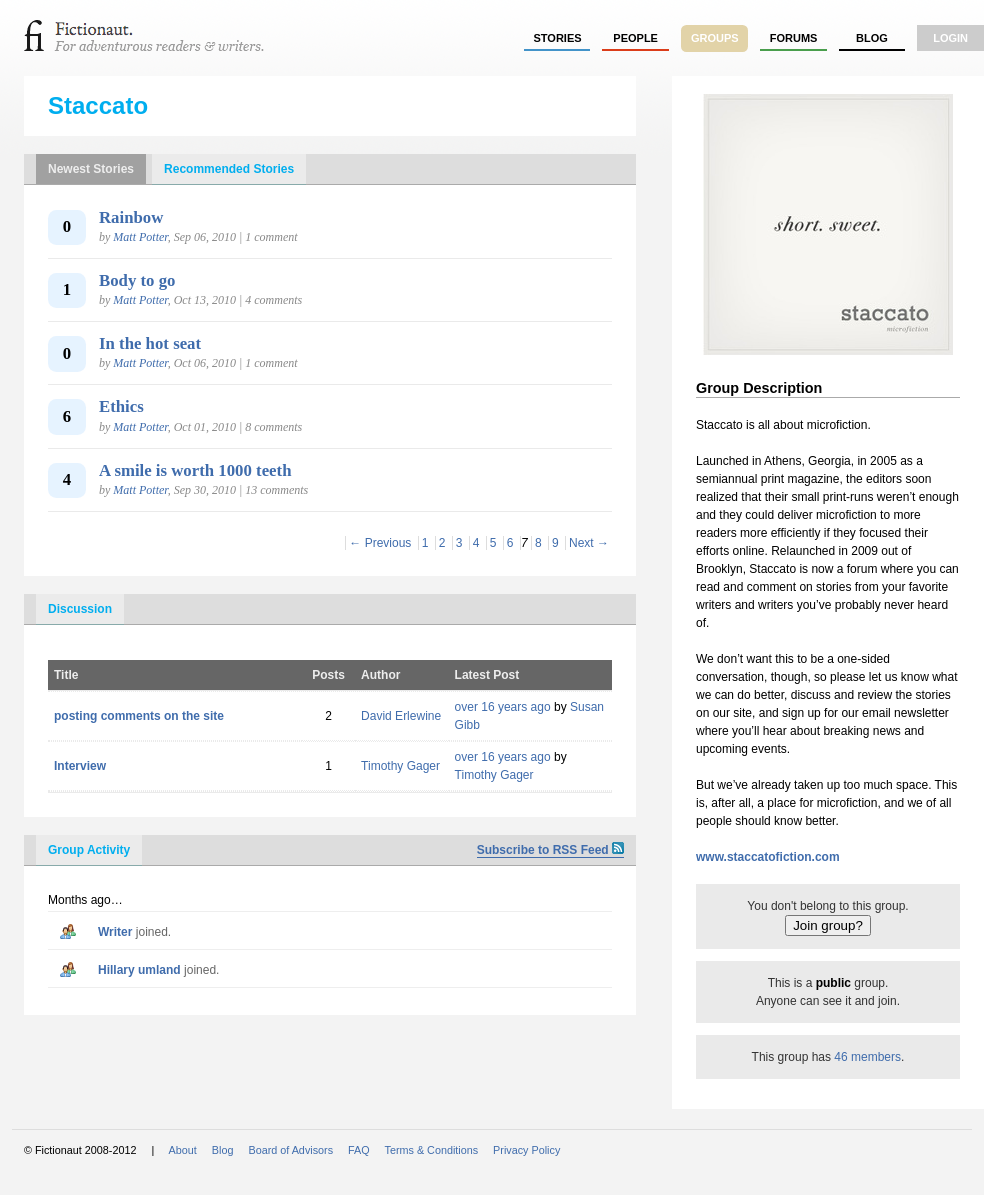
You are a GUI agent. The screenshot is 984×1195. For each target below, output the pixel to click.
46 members (867, 1057)
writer (115, 932)
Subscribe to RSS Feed (550, 850)
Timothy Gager (400, 766)
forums (794, 38)
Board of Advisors (290, 1150)
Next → (589, 543)
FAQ (359, 1150)
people (635, 38)
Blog (872, 38)
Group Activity (89, 850)
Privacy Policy (526, 1150)
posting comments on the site (139, 716)
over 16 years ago (503, 707)
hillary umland (139, 970)
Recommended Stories (229, 169)
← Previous (380, 543)
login (950, 38)
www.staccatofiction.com (768, 857)
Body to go (137, 280)
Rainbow (131, 217)
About (183, 1150)
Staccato (98, 105)
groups (715, 38)
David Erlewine (401, 716)
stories (558, 38)
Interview (80, 766)
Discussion (80, 609)
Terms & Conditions (432, 1150)
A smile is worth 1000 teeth (195, 470)
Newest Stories (91, 169)
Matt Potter (140, 237)
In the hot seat (150, 343)
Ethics (121, 406)
